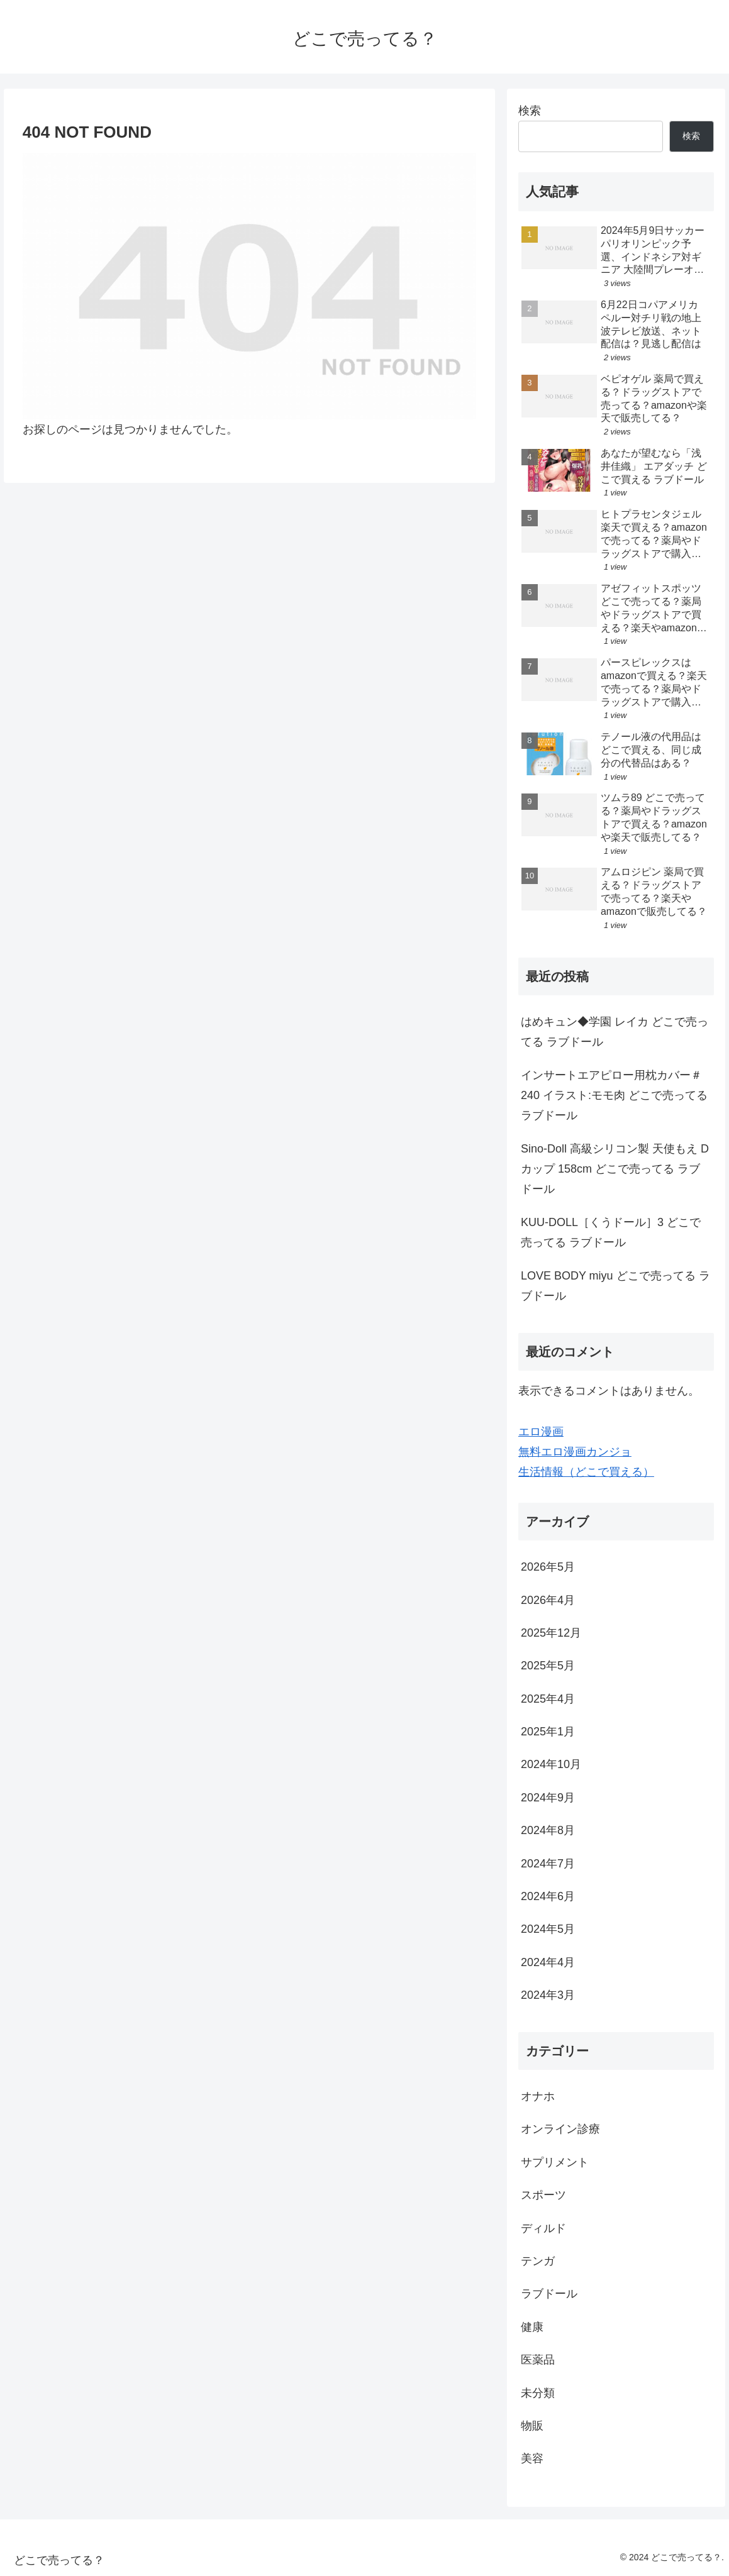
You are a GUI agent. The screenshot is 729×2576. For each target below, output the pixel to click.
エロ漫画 (541, 1431)
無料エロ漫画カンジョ (575, 1452)
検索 (529, 110)
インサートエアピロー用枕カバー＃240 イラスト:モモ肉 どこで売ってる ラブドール (614, 1095)
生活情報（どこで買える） (586, 1472)
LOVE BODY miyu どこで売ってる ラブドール (615, 1285)
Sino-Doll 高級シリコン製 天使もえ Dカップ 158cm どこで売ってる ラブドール (615, 1169)
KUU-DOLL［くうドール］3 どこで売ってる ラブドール (611, 1232)
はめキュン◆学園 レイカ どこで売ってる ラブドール (614, 1031)
